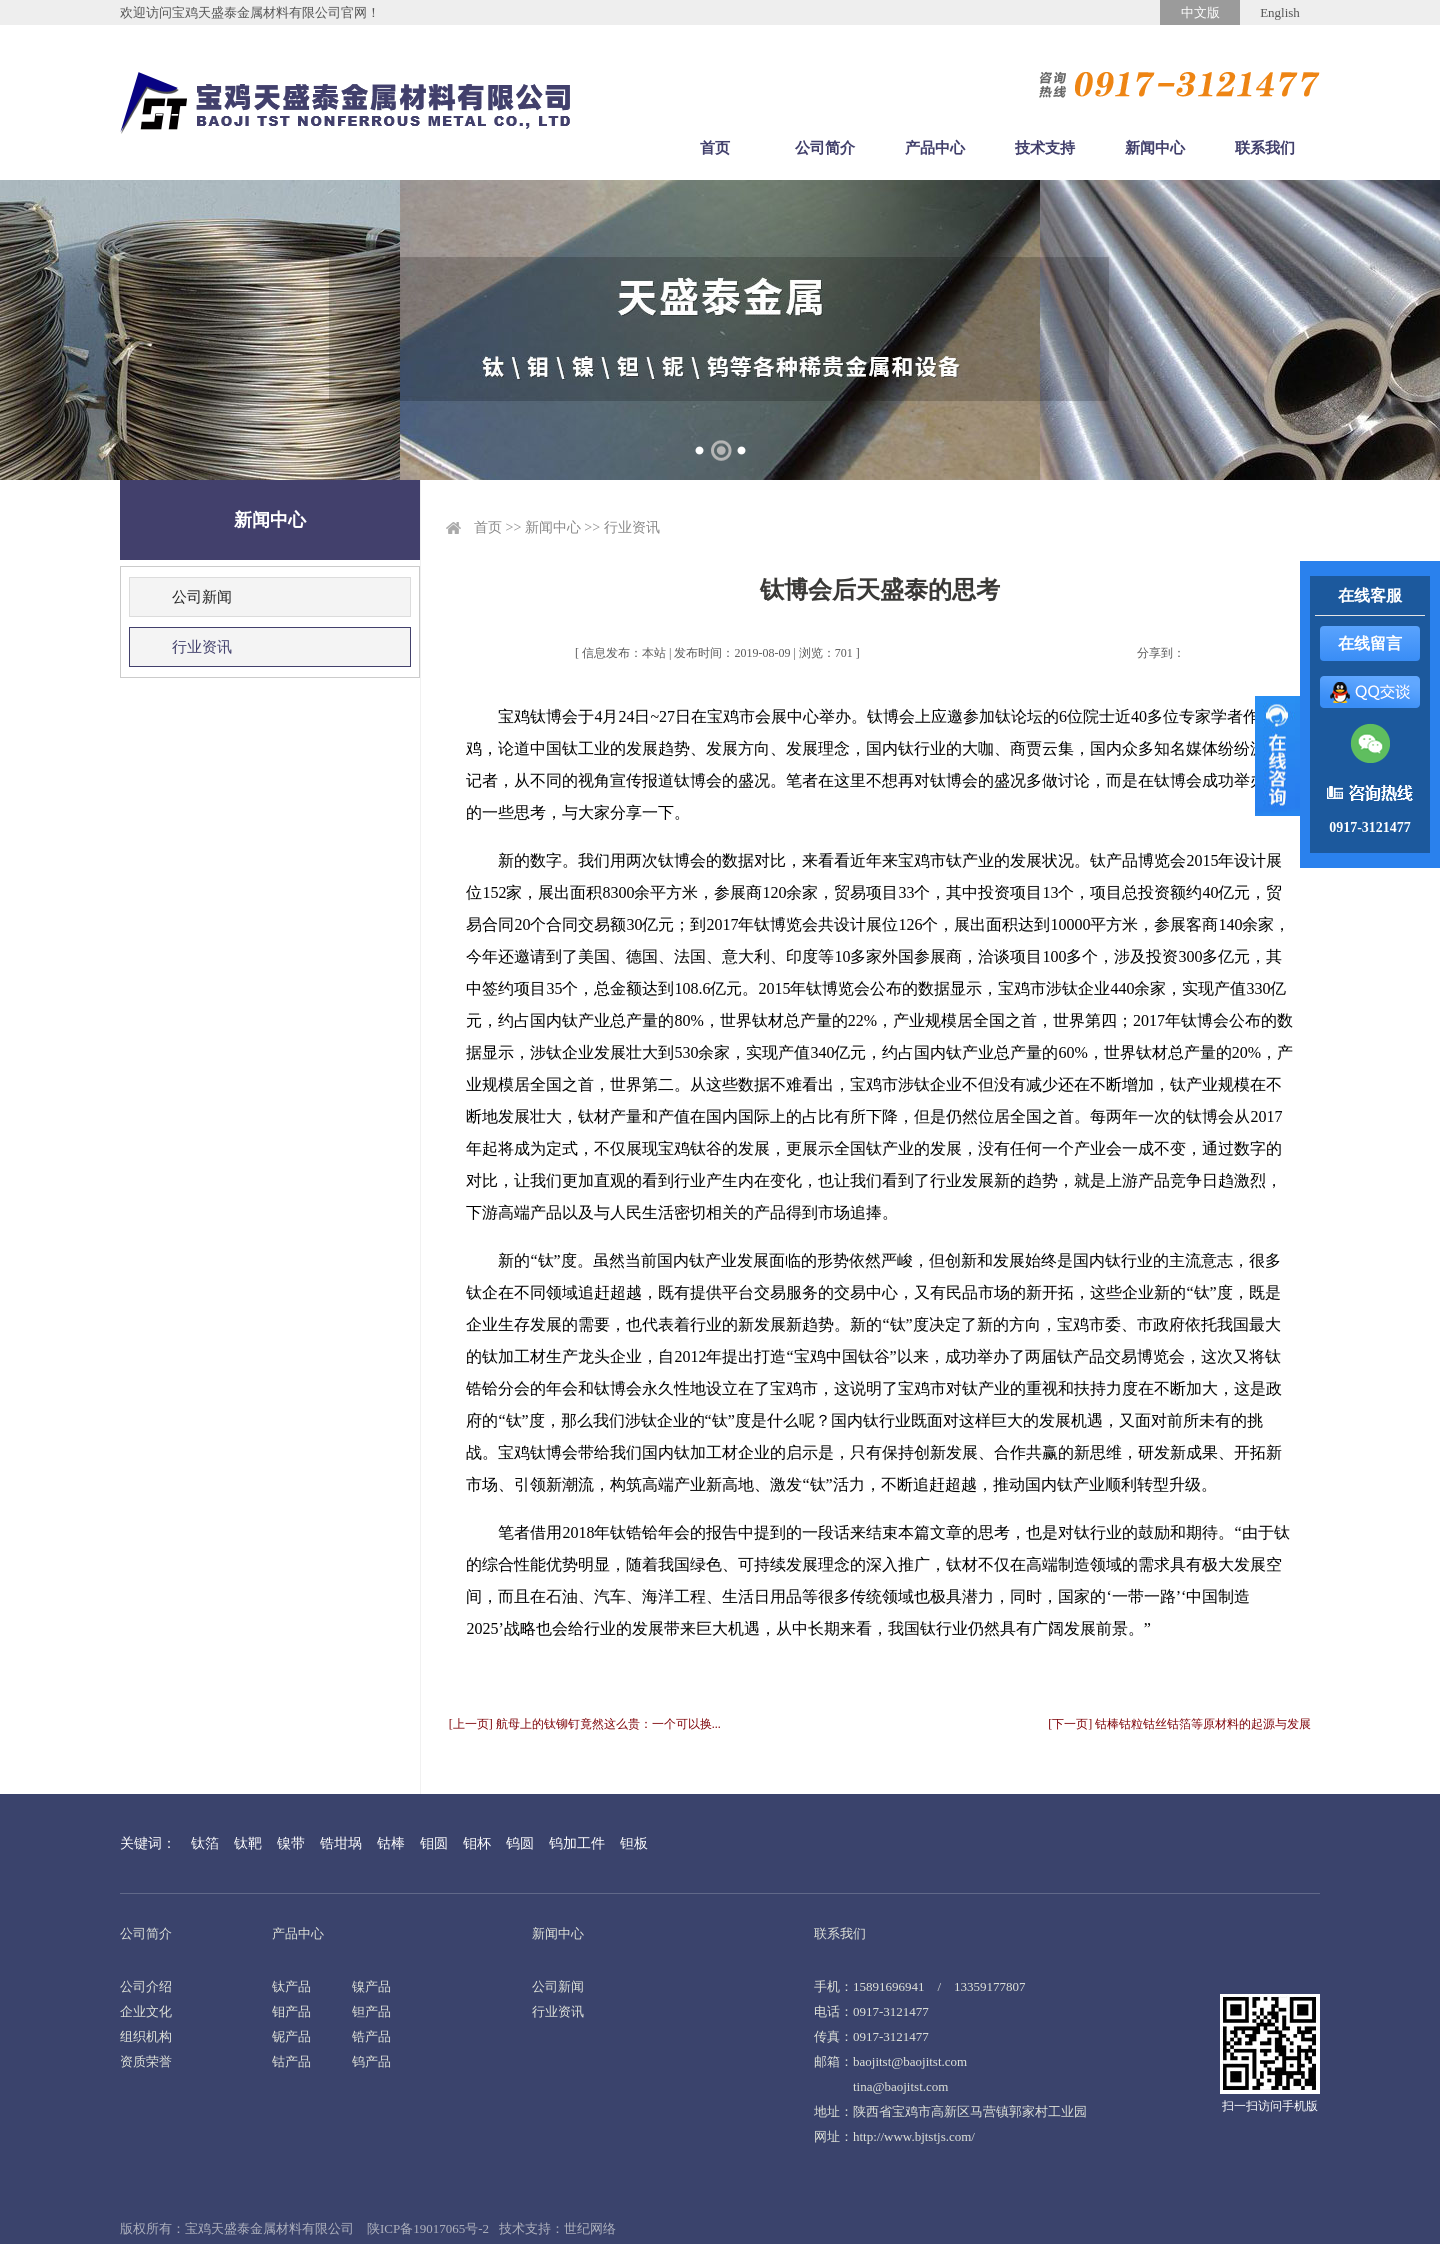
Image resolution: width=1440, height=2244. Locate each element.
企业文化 (146, 2011)
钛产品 (291, 1986)
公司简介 (825, 148)
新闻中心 (1155, 148)
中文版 (1200, 12)
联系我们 (1265, 148)
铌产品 (291, 2036)
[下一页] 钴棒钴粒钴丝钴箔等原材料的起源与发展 (1179, 1724)
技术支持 (1045, 148)
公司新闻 (202, 597)
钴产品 (291, 2061)
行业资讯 (202, 647)
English (1280, 12)
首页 (715, 148)
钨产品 (371, 2061)
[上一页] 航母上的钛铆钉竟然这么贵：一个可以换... (585, 1724)
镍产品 (371, 1986)
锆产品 (371, 2036)
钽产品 (371, 2011)
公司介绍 (146, 1986)
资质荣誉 (146, 2061)
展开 (1277, 756)
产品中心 (935, 148)
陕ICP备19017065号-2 (428, 2228)
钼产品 (291, 2011)
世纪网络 (590, 2228)
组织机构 (146, 2036)
